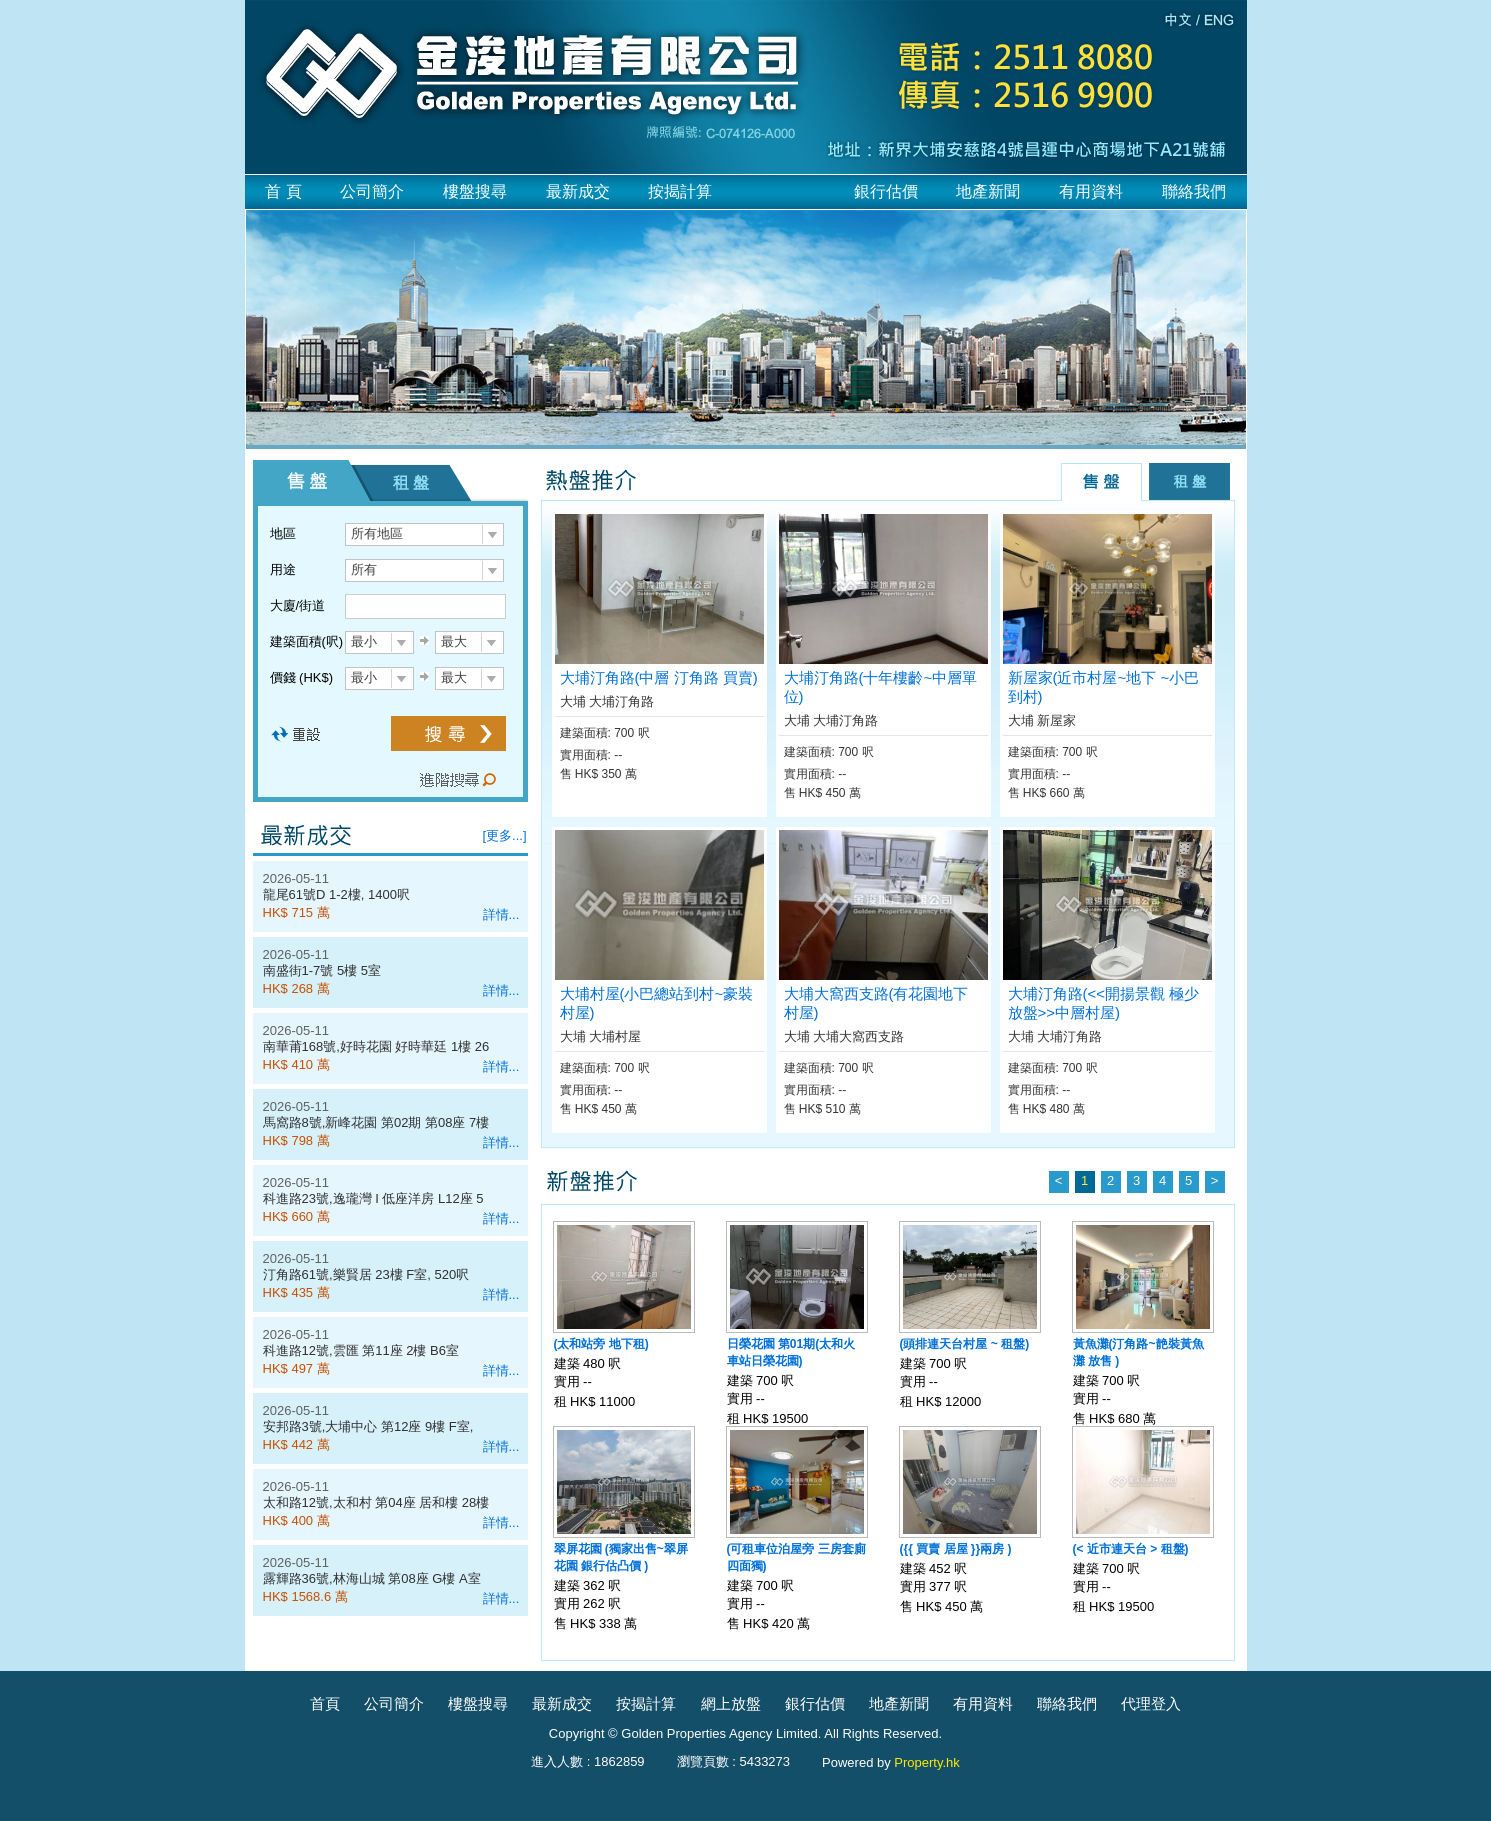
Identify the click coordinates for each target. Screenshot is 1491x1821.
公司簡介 (372, 191)
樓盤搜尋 (475, 191)
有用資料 (1091, 191)
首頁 (325, 1703)
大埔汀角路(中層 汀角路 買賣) (659, 677)
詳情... (501, 914)
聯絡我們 (1194, 191)
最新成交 (578, 191)
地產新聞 (988, 191)
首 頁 (283, 191)
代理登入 (1151, 1703)
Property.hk (927, 1762)
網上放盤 (731, 1703)
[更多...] (505, 835)
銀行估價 (886, 191)
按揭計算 (680, 191)
